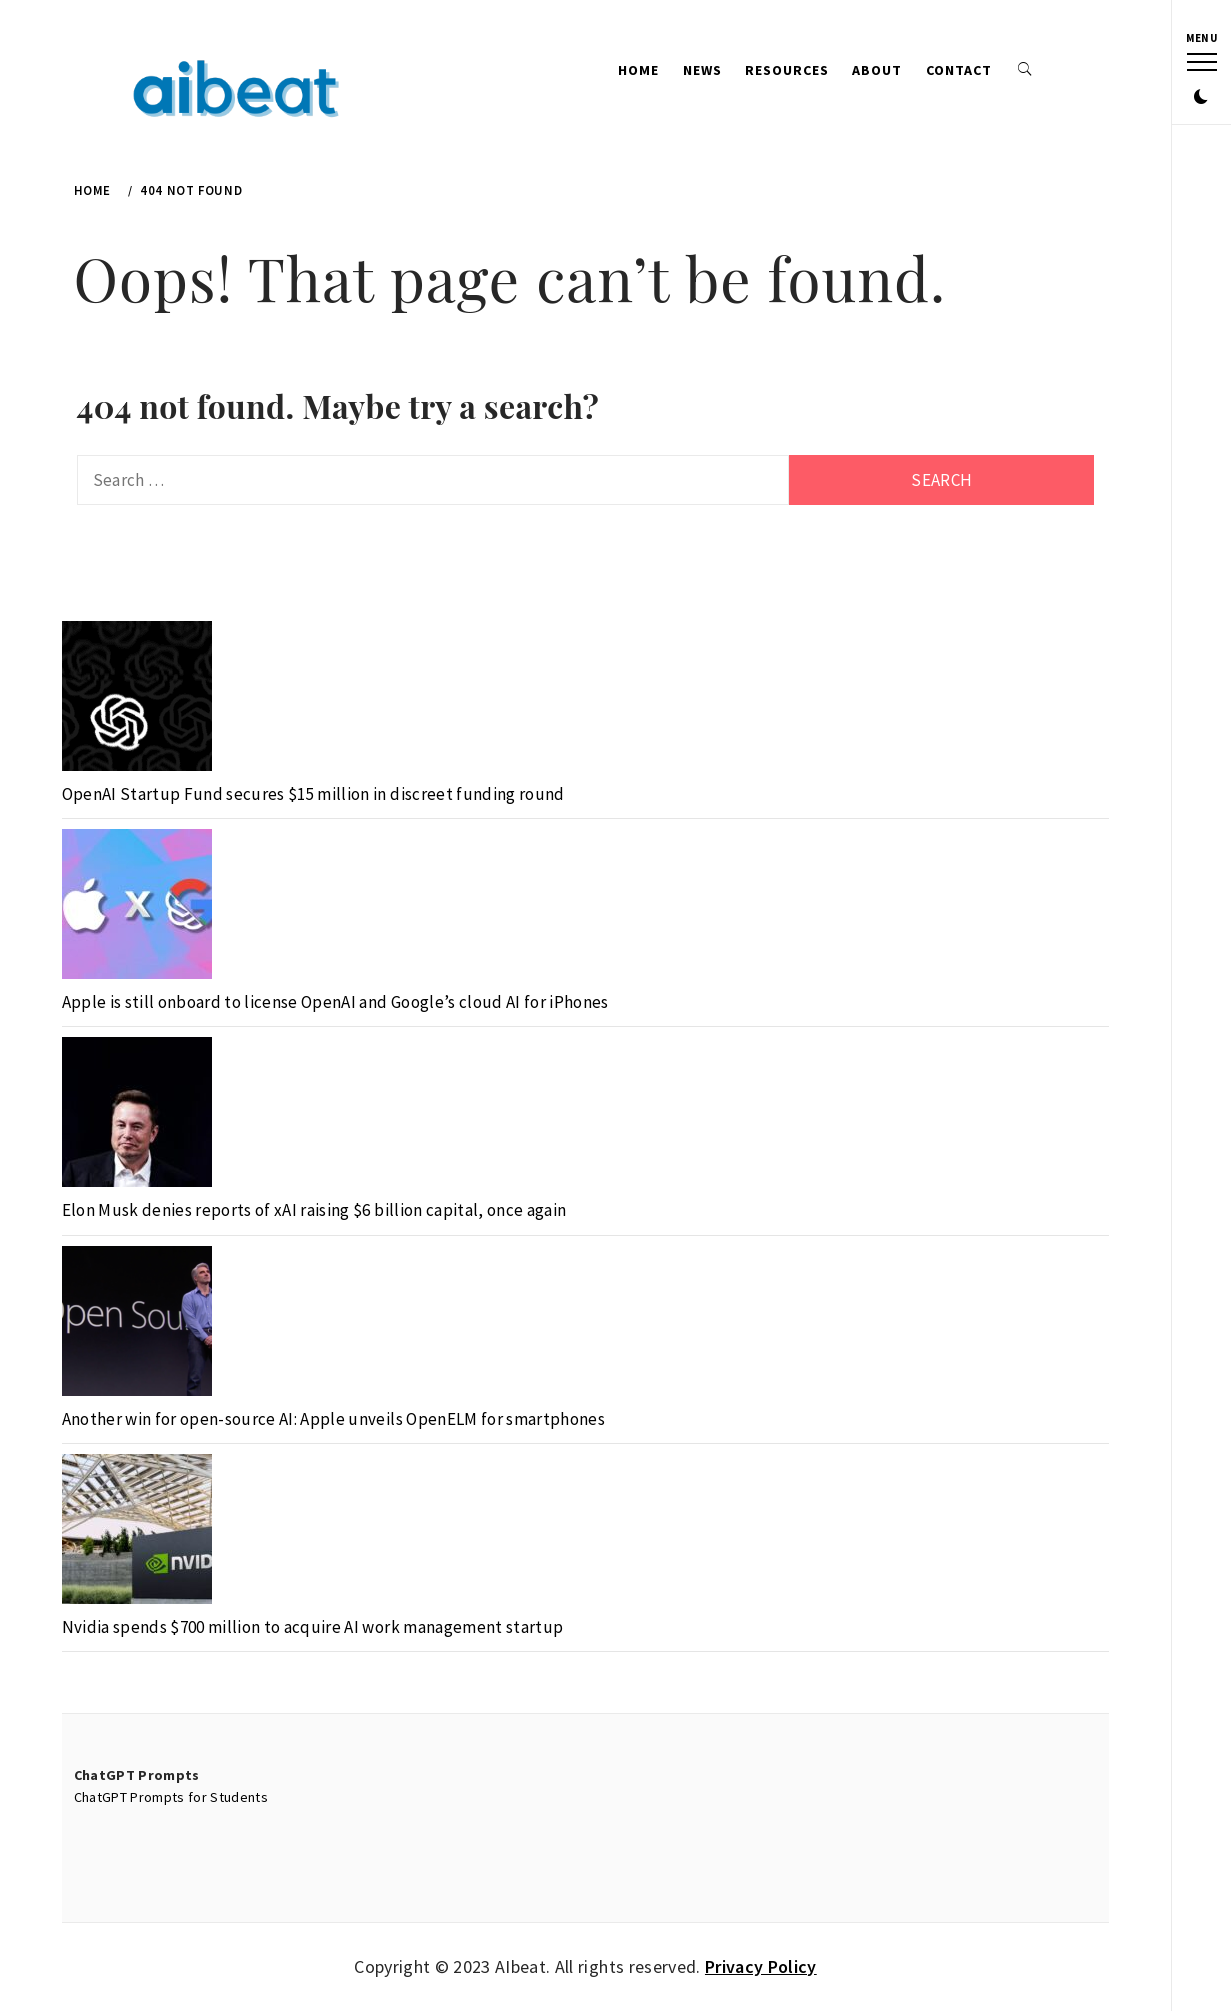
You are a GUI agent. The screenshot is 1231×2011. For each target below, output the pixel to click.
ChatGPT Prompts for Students (171, 1797)
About (877, 70)
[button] (1201, 98)
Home (638, 70)
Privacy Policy (761, 1966)
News (702, 70)
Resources (787, 70)
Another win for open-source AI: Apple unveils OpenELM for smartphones (333, 1419)
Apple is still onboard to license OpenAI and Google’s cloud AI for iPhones (335, 1002)
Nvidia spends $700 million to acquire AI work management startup (313, 1627)
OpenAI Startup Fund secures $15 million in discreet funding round (313, 794)
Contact (959, 70)
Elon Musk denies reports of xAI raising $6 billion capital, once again (314, 1210)
